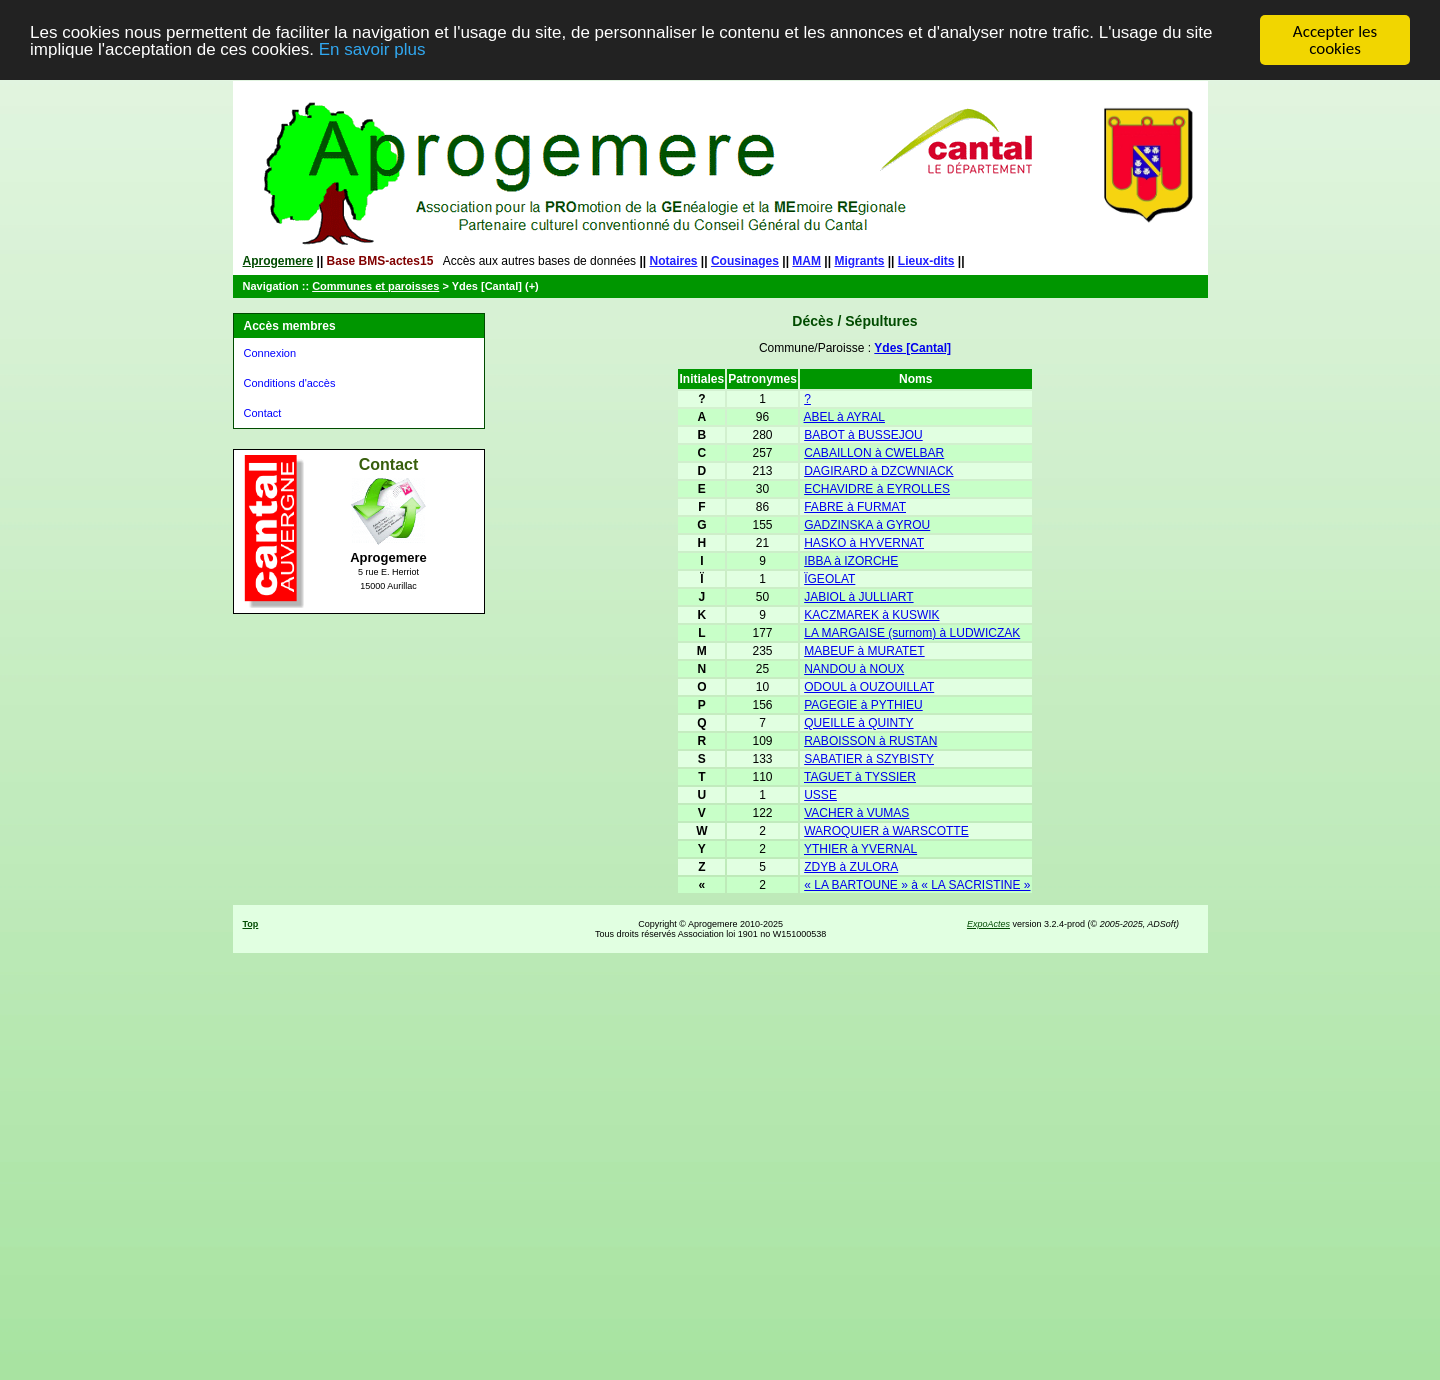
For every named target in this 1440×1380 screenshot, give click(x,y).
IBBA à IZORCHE (851, 561)
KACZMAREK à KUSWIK (871, 615)
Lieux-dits (926, 261)
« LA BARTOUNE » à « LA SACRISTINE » (917, 885)
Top (251, 924)
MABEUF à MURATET (864, 651)
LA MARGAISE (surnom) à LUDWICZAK (912, 633)
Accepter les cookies (1335, 40)
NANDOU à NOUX (854, 669)
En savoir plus (372, 48)
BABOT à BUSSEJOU (863, 435)
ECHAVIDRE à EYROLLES (877, 489)
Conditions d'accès (290, 383)
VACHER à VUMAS (856, 813)
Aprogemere (278, 261)
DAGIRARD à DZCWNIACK (878, 471)
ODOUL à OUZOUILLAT (869, 687)
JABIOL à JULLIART (858, 597)
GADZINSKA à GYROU (867, 525)
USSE (820, 795)
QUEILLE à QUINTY (858, 723)
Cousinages (745, 261)
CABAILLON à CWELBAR (874, 453)
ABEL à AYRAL (844, 417)
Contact (263, 413)
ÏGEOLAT (829, 579)
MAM (806, 261)
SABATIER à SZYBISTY (869, 759)
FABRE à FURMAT (855, 507)
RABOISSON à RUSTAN (870, 741)
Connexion (270, 353)
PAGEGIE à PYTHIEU (863, 705)
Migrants (859, 261)
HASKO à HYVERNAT (864, 543)
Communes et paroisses (375, 286)
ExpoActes (988, 924)
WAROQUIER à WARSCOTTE (886, 831)
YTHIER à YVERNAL (860, 849)
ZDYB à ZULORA (851, 867)
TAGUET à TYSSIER (860, 777)
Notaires (674, 261)
